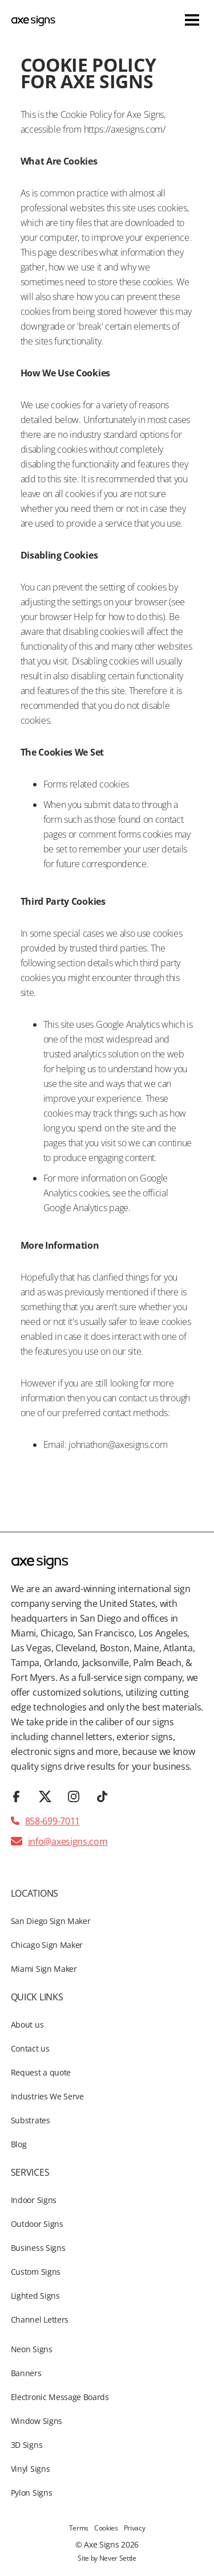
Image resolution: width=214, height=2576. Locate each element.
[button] (191, 20)
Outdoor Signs (37, 2223)
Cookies (106, 2528)
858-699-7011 (52, 1821)
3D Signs (26, 2444)
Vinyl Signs (30, 2468)
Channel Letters (39, 2319)
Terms (78, 2528)
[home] (33, 20)
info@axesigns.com (68, 1841)
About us (27, 2024)
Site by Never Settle (107, 2558)
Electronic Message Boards (60, 2397)
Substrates (30, 2120)
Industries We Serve (47, 2096)
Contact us (30, 2048)
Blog (19, 2144)
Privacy (135, 2528)
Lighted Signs (35, 2295)
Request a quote (41, 2072)
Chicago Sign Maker (47, 1944)
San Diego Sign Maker (51, 1920)
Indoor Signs (33, 2199)
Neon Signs (32, 2349)
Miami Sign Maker (44, 1968)
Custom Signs (35, 2271)
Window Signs (36, 2420)
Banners (26, 2373)
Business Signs (38, 2247)
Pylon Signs (31, 2492)
